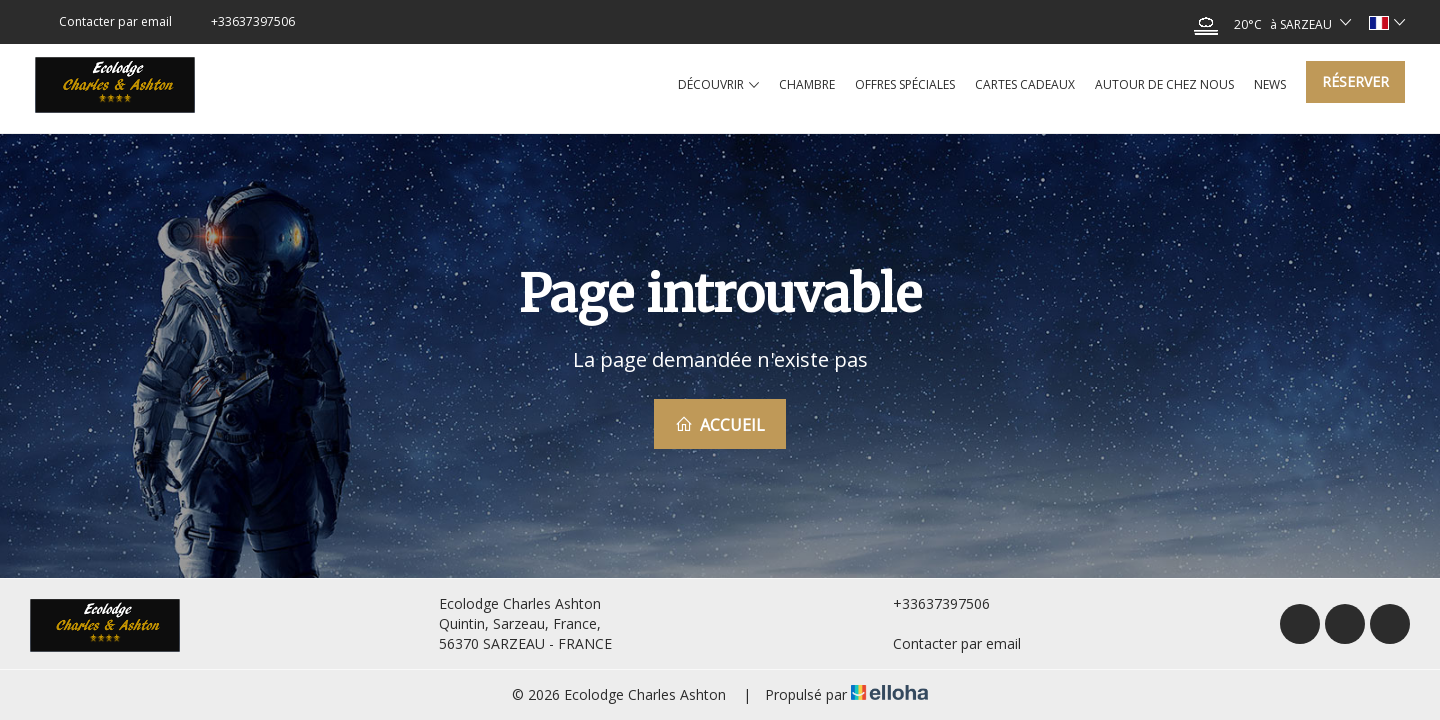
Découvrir (718, 85)
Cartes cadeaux (1025, 84)
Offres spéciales (905, 84)
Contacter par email (945, 643)
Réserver (1355, 81)
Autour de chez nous (1164, 84)
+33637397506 (930, 603)
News (1270, 84)
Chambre (807, 84)
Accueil (720, 425)
